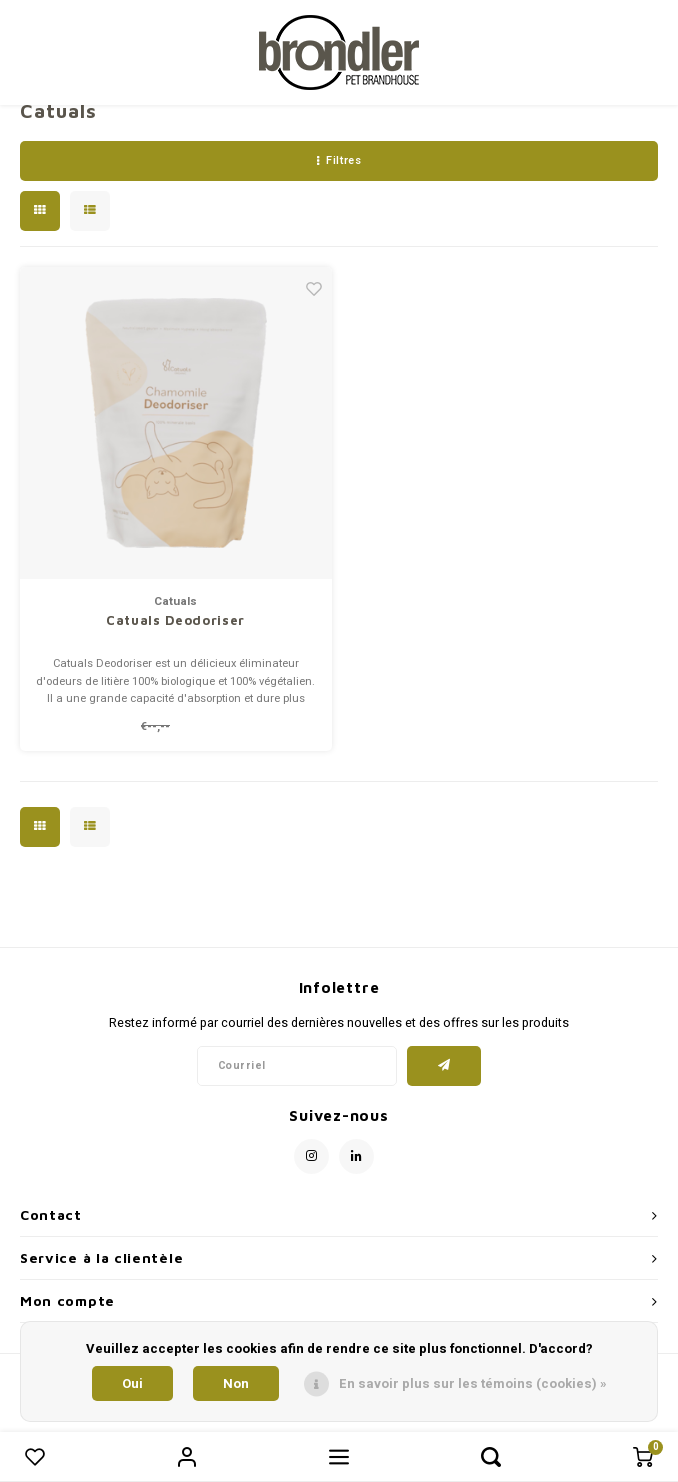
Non (236, 1383)
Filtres (339, 160)
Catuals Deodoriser (175, 620)
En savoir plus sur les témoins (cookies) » (473, 1383)
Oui (132, 1383)
